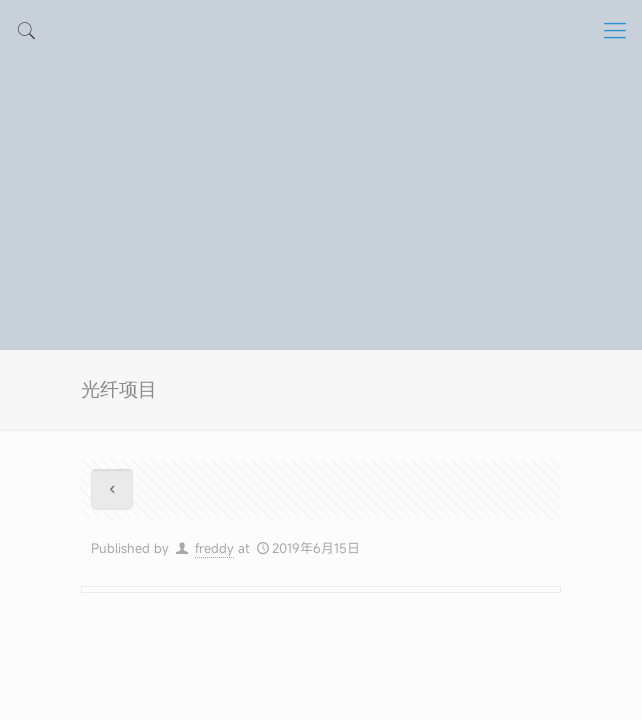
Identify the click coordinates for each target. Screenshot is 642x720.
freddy (214, 548)
